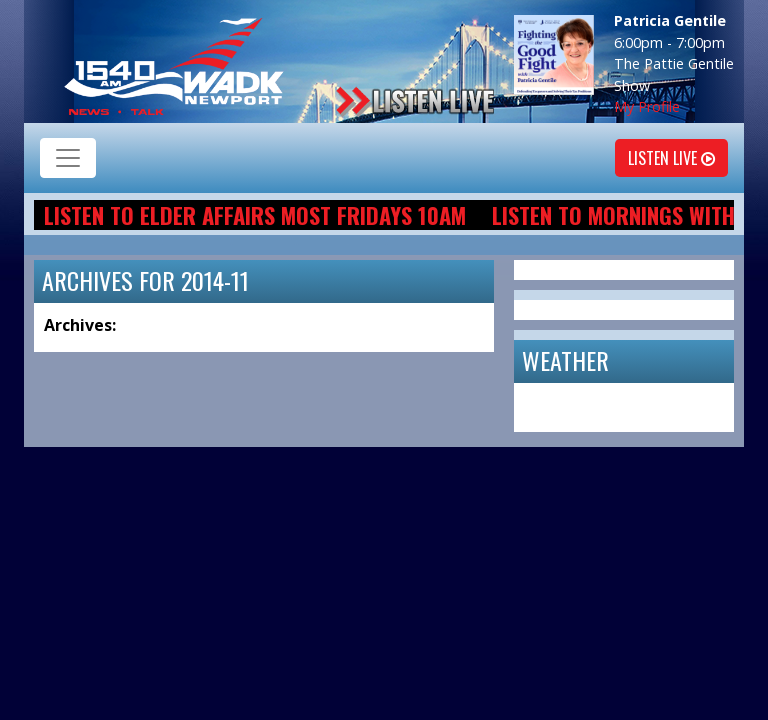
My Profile (647, 106)
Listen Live (671, 158)
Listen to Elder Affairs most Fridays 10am (255, 214)
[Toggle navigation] (68, 158)
